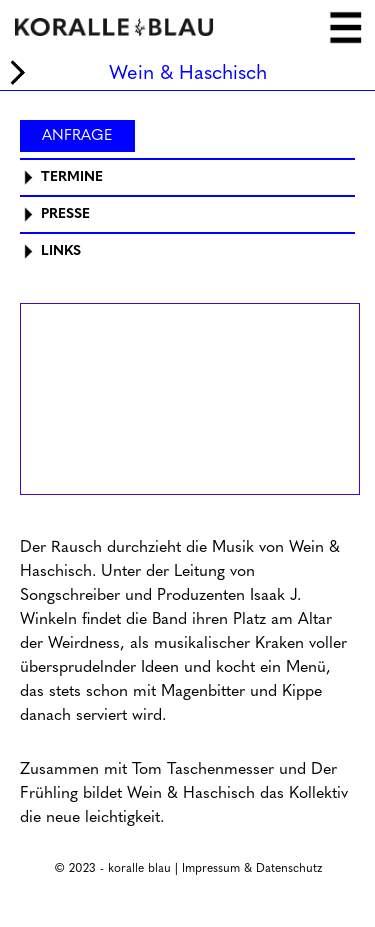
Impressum (211, 868)
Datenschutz (289, 868)
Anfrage (77, 135)
